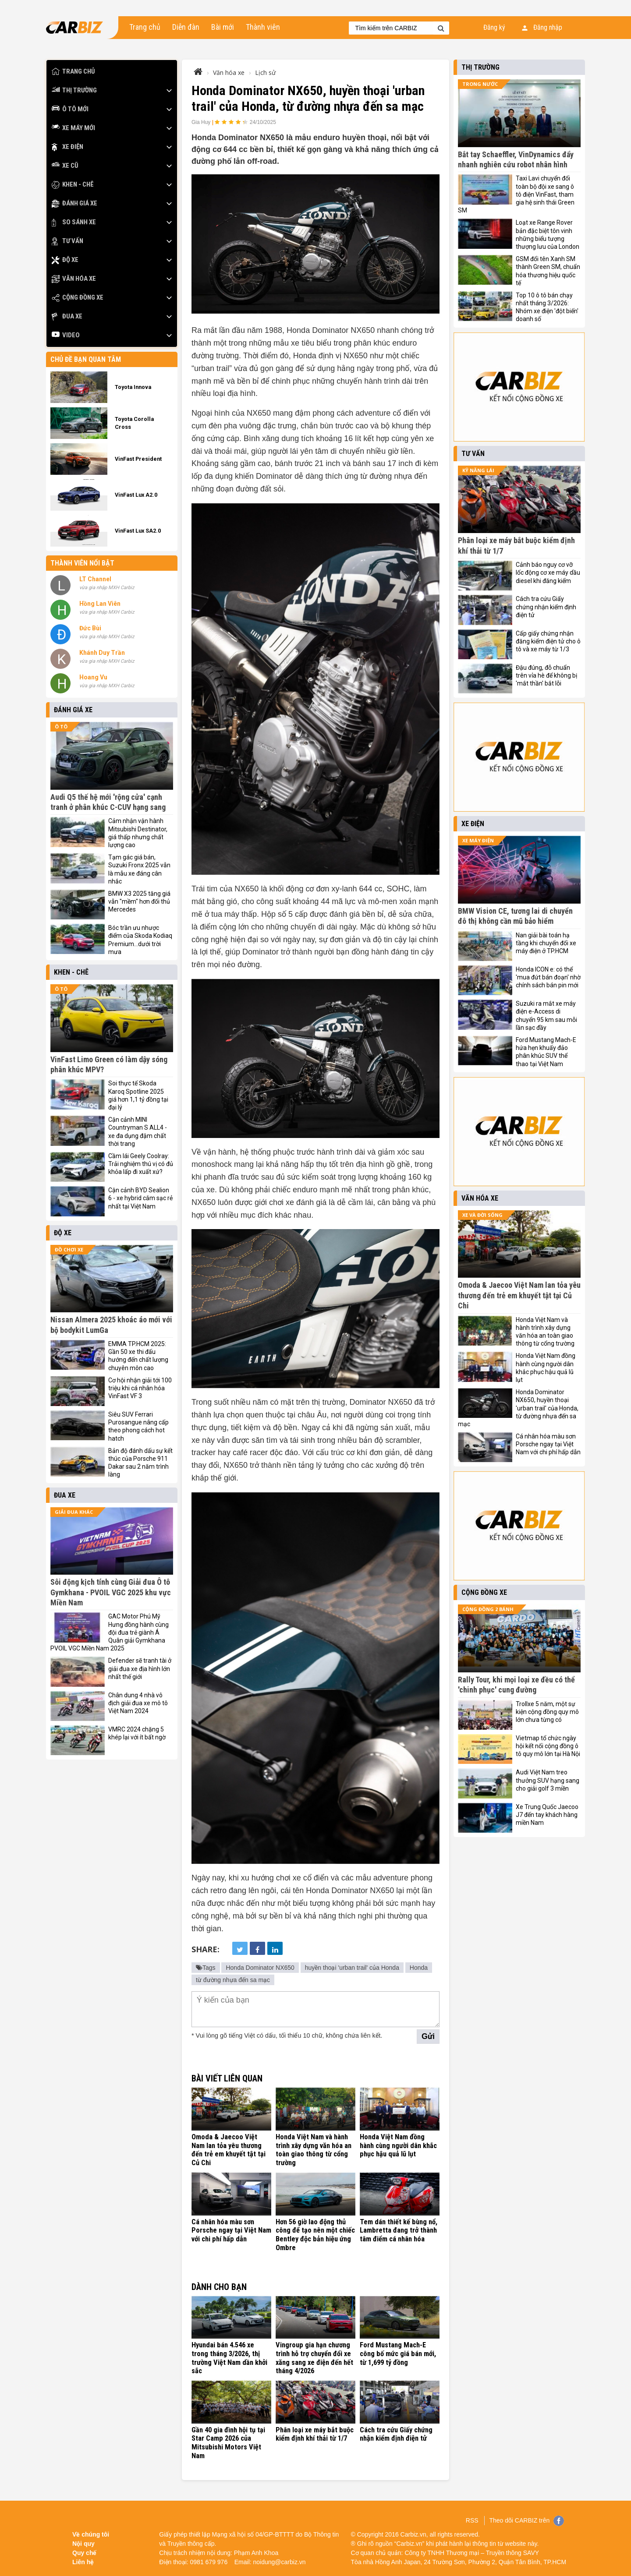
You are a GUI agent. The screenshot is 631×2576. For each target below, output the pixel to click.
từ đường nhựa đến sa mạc (233, 1979)
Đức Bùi (90, 628)
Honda (419, 1967)
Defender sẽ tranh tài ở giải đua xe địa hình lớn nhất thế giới (139, 1668)
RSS (472, 2516)
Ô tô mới (70, 109)
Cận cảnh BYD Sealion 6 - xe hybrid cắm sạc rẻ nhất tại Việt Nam (140, 1198)
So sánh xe (74, 222)
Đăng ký (494, 27)
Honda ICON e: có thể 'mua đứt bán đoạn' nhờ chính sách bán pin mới (548, 977)
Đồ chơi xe (69, 1249)
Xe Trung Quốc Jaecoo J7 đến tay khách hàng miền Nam (547, 1814)
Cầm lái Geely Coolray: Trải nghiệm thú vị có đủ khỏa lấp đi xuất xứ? (140, 1163)
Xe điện (67, 147)
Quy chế (84, 2548)
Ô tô (61, 726)
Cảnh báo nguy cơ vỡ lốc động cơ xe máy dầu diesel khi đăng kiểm (548, 572)
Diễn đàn (185, 27)
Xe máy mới (73, 128)
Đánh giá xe (74, 203)
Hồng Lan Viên (100, 603)
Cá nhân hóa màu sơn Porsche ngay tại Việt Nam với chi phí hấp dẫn (230, 2228)
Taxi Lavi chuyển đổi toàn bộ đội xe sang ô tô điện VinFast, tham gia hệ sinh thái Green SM (516, 194)
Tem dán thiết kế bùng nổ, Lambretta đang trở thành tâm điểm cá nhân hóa (398, 2228)
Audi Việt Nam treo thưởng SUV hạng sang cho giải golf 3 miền (547, 1780)
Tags (206, 1967)
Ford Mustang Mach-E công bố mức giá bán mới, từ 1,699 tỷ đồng (397, 2351)
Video (66, 335)
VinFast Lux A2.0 (136, 494)
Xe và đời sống (482, 1215)
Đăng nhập (541, 27)
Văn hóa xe (74, 279)
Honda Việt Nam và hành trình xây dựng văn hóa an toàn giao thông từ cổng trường (313, 2149)
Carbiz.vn (413, 2530)
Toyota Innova (133, 387)
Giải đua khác (74, 1512)
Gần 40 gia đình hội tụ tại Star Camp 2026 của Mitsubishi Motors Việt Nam (228, 2439)
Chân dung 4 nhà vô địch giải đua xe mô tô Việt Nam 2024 (138, 1703)
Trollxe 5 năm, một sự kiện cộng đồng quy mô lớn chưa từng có (547, 1711)
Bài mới (222, 27)
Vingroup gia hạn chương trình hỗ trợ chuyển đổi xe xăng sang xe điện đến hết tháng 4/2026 (314, 2356)
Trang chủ (144, 27)
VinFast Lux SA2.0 (138, 530)
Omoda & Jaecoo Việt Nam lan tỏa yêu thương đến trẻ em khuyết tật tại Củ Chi (231, 2145)
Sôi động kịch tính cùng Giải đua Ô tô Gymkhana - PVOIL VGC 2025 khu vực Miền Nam (110, 1592)
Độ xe (65, 260)
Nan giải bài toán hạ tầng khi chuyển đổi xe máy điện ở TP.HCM (546, 943)
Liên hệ (83, 2558)
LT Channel (95, 579)
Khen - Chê (73, 184)
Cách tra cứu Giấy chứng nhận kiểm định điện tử (396, 2431)
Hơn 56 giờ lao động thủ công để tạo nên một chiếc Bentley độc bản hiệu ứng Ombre (315, 2233)
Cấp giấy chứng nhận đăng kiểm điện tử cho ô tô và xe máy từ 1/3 (548, 641)
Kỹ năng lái (478, 470)
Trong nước (480, 84)
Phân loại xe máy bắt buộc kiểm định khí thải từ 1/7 (314, 2431)
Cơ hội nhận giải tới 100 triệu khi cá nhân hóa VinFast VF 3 (140, 1388)
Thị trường (74, 90)
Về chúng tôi (90, 2530)
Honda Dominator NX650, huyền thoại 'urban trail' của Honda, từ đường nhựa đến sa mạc (518, 1408)
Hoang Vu (93, 677)
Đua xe (67, 316)
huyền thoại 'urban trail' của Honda (352, 1967)
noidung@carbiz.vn (279, 2558)
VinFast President (138, 459)
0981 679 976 (209, 2558)
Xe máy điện (478, 840)
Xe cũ (65, 166)
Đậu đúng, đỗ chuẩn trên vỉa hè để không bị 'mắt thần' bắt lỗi (546, 675)
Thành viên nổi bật (82, 563)
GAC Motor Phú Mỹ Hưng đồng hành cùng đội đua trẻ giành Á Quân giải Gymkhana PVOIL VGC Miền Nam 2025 (109, 1632)
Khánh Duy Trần (102, 652)
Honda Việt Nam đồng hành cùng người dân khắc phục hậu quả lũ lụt (400, 2145)
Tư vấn (67, 241)
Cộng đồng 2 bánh (488, 1609)
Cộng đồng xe (77, 297)
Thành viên (263, 27)
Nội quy (83, 2539)
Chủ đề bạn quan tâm (85, 359)
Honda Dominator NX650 (260, 1967)
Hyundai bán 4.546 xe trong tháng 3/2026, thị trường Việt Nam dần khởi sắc (228, 2356)
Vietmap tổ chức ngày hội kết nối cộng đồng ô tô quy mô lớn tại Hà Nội (548, 1746)
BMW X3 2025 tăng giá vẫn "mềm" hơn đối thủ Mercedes (139, 901)
